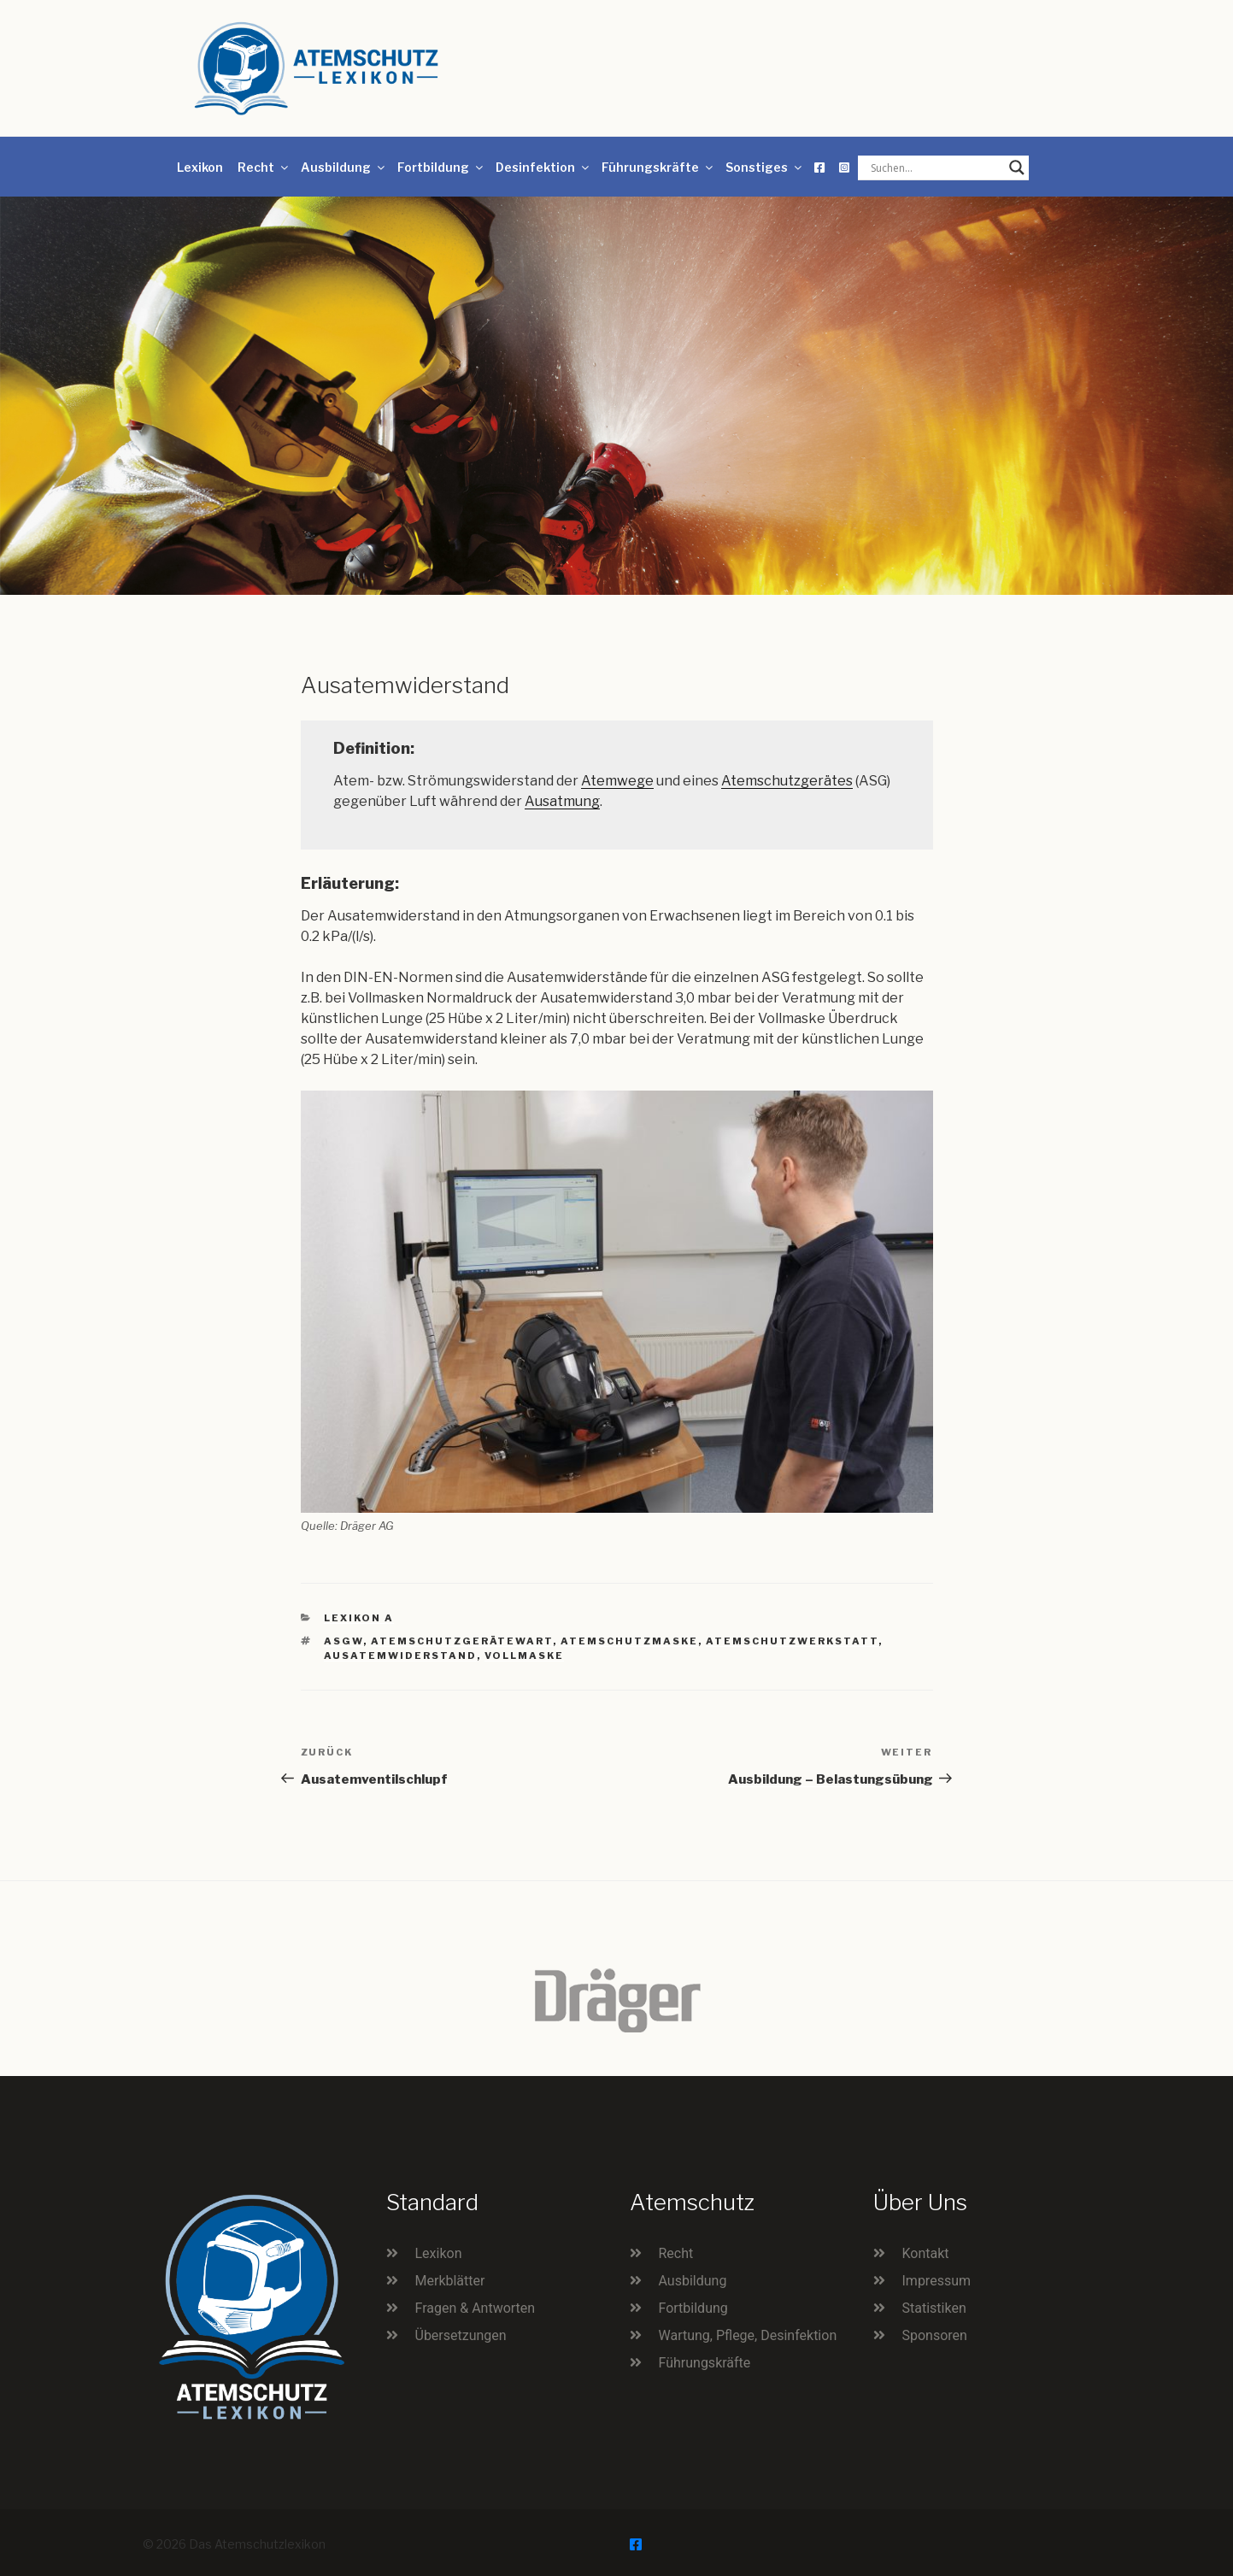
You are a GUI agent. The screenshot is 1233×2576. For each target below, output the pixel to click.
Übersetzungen (461, 2335)
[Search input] (936, 167)
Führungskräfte (658, 167)
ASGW (343, 1641)
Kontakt (925, 2253)
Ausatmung (562, 801)
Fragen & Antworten (475, 2308)
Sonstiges (764, 167)
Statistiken (934, 2308)
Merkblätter (450, 2281)
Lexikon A (359, 1618)
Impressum (937, 2281)
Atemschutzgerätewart (462, 1641)
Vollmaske (524, 1655)
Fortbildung (441, 167)
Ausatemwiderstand (400, 1655)
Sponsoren (934, 2335)
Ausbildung (344, 167)
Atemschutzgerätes (787, 781)
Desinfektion (543, 167)
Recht (264, 167)
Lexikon (200, 167)
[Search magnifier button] (1017, 167)
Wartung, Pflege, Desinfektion (748, 2335)
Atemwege (617, 781)
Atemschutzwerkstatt (792, 1641)
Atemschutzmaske (629, 1641)
